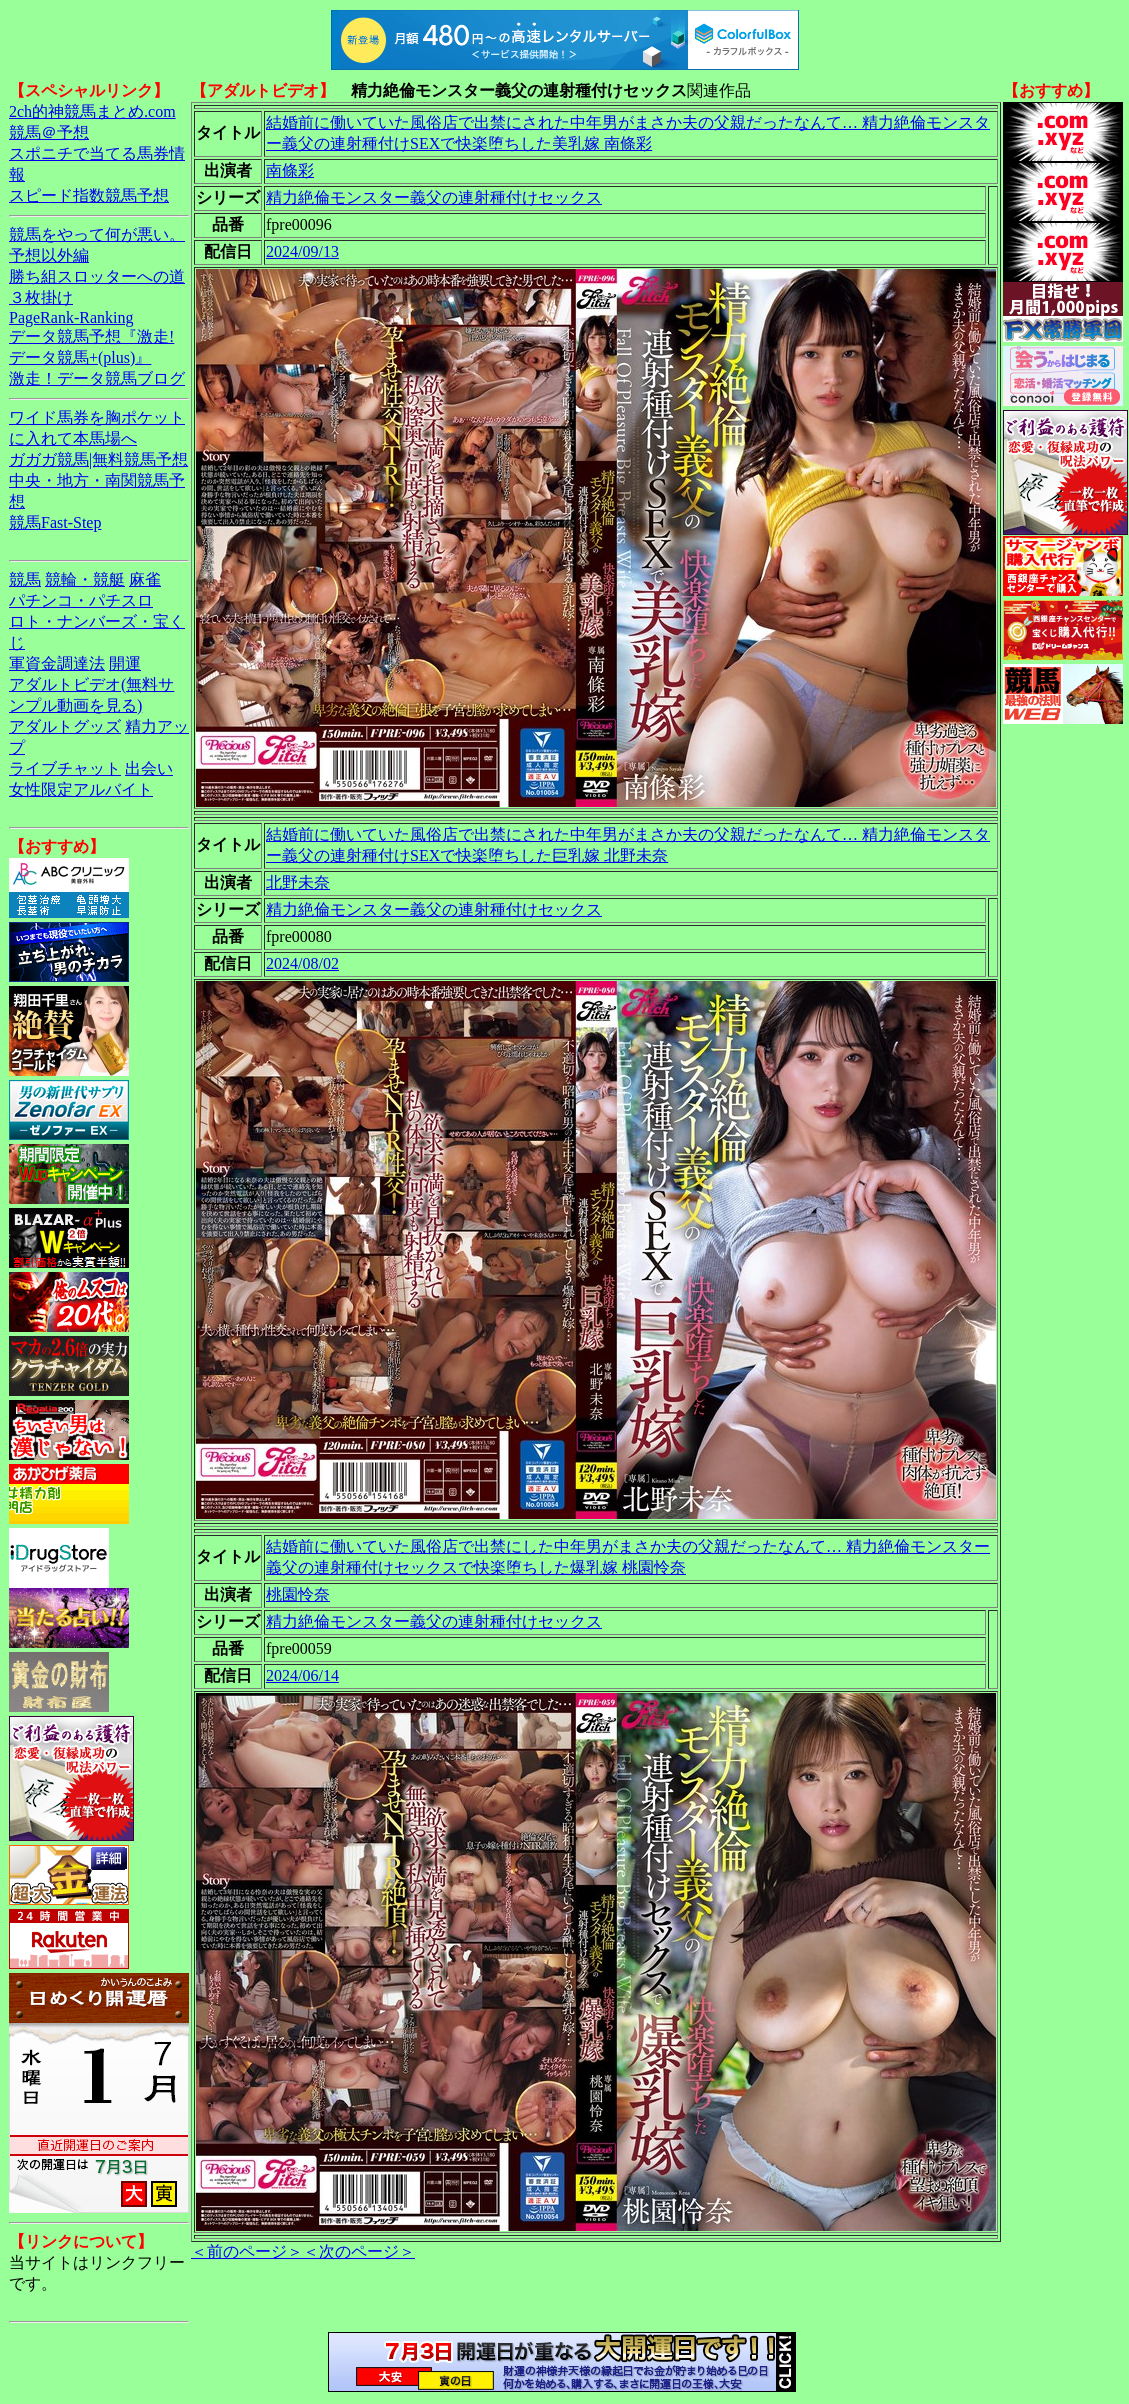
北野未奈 (298, 882)
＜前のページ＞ (247, 2251)
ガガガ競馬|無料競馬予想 (98, 459)
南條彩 (290, 170)
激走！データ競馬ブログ (97, 378)
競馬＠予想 (49, 132)
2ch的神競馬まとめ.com (92, 111)
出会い (149, 768)
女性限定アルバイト (81, 789)
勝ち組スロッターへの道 (97, 276)
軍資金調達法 (57, 663)
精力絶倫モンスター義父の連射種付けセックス (434, 197)
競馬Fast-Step (55, 522)
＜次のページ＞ (359, 2251)
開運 (125, 663)
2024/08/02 (302, 963)
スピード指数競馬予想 (89, 195)
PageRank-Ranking (71, 317)
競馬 (25, 579)
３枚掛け (41, 297)
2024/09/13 (302, 251)
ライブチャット (65, 768)
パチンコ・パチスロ (81, 600)
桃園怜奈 (298, 1594)
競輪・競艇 (85, 579)
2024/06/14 (302, 1675)
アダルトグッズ (65, 726)
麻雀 (145, 579)
